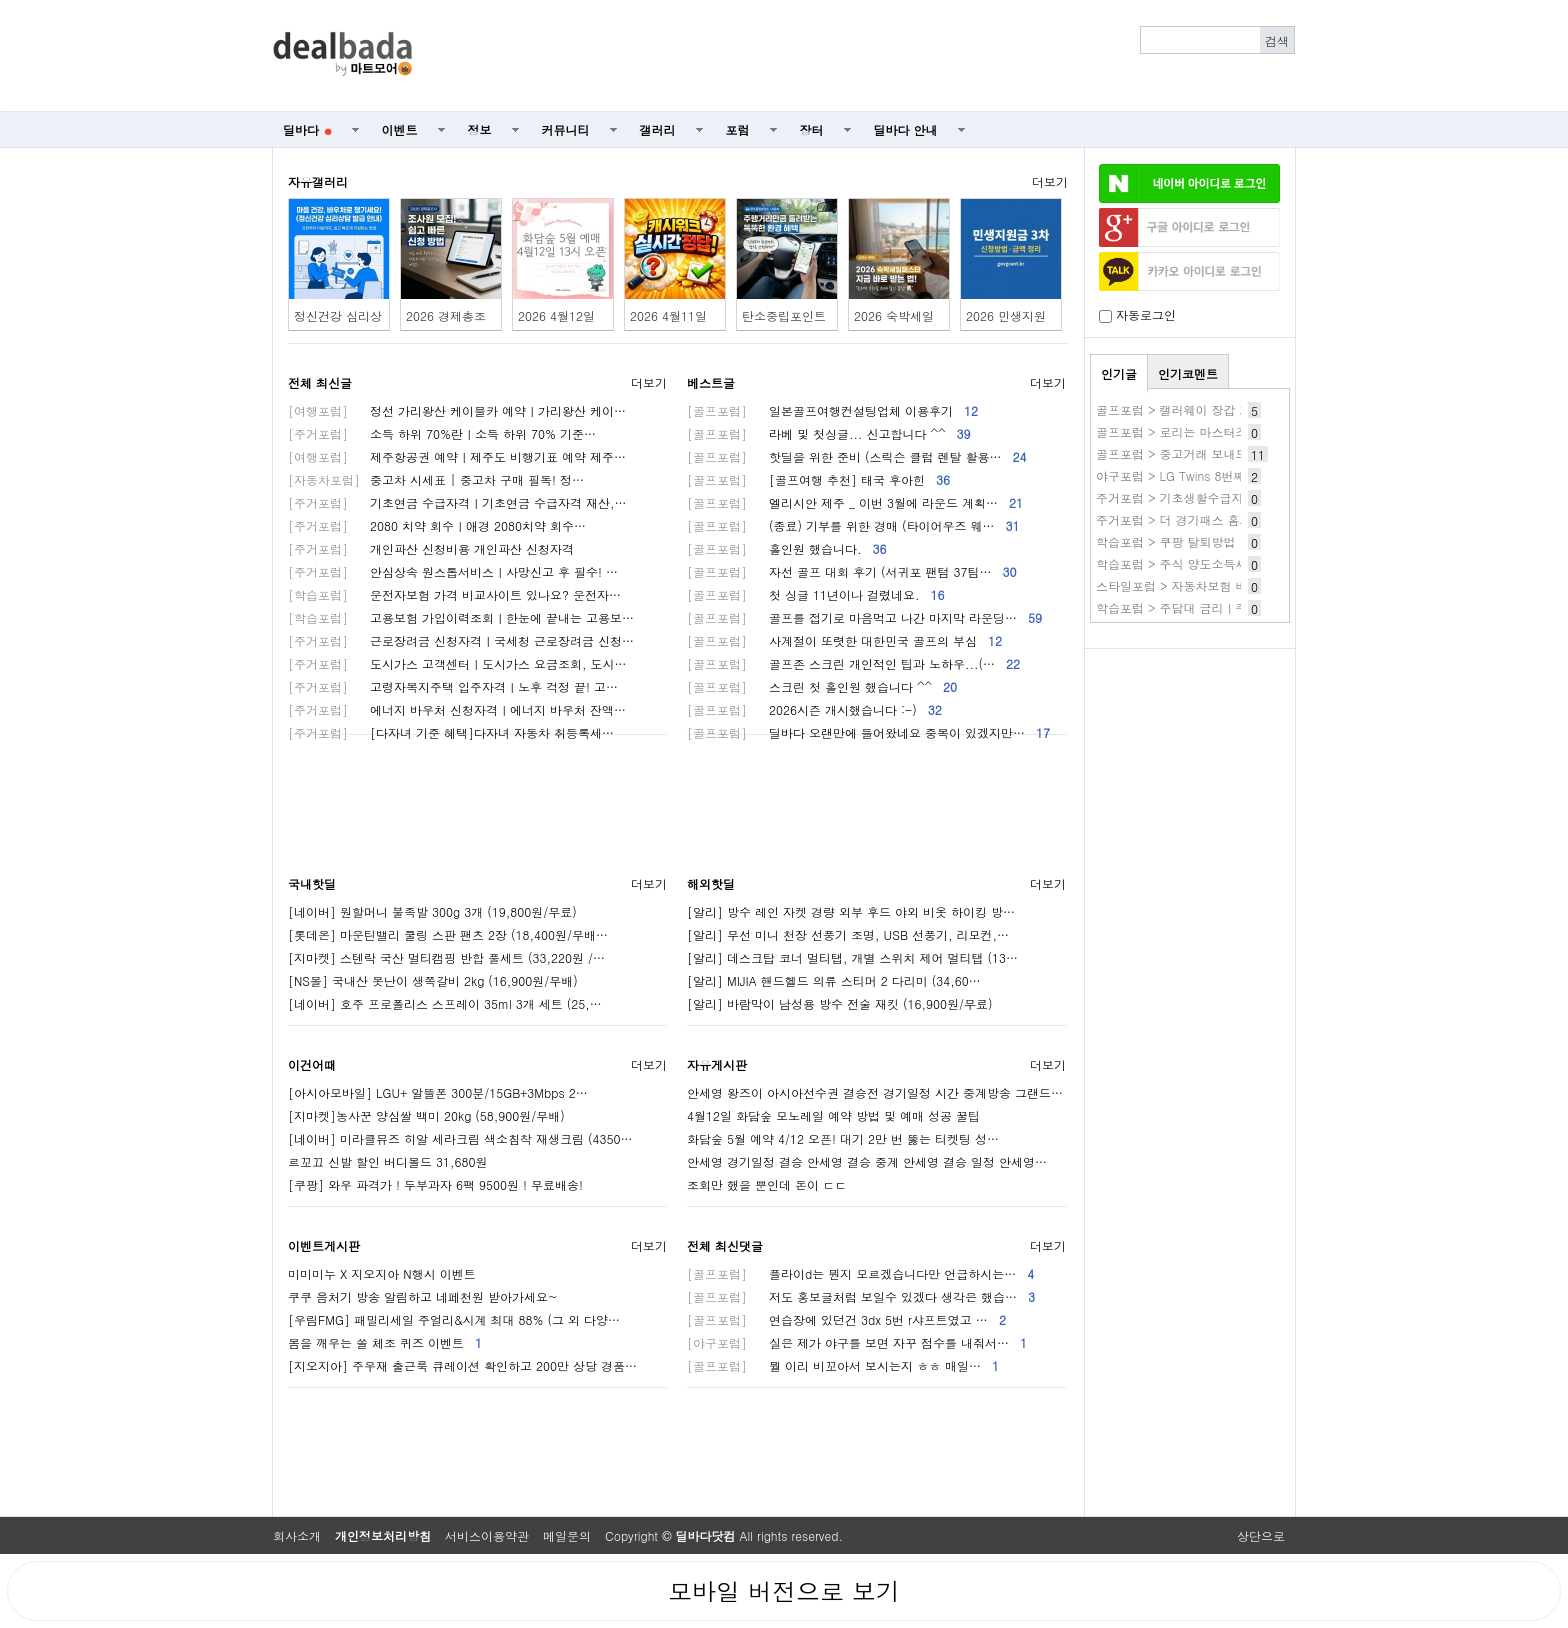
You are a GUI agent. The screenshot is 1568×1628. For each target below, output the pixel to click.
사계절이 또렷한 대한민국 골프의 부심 (844, 640)
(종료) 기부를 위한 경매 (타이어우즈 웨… (853, 525)
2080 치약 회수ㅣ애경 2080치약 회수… (437, 525)
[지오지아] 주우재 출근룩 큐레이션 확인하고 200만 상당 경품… (462, 1365)
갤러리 (658, 129)
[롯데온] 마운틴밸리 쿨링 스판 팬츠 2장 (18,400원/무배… (448, 934)
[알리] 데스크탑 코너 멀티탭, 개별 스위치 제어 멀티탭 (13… (852, 957)
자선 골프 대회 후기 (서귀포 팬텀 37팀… (852, 571)
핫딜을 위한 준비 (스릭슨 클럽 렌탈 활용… (857, 456)
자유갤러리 (318, 181)
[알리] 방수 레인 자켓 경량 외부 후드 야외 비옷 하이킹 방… (851, 911)
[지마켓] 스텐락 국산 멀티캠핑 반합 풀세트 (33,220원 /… (446, 957)
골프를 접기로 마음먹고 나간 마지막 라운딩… (864, 617)
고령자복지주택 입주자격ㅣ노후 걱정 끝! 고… (453, 686)
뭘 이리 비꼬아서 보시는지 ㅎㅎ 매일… (843, 1365)
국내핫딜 (312, 883)
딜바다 (307, 129)
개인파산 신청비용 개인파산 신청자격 (431, 548)
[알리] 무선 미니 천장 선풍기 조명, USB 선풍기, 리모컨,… (848, 934)
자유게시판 (717, 1064)
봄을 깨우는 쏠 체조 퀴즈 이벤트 (385, 1342)
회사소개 (297, 1535)
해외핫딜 (711, 883)
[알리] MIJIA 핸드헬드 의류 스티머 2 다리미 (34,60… (834, 980)
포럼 (738, 129)
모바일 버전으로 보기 (784, 1591)
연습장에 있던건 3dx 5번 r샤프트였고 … (846, 1319)
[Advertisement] (865, 56)
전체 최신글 (320, 382)
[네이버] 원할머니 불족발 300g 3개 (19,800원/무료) (432, 911)
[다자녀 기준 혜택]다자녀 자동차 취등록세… (451, 732)
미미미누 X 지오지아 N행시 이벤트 (382, 1273)
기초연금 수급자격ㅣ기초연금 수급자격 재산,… (457, 502)
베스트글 (711, 382)
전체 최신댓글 (725, 1245)
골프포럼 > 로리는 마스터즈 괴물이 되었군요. (1220, 431)
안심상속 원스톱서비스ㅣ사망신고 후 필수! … (453, 571)
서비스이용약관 (487, 1535)
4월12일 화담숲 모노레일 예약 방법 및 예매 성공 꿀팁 (833, 1115)
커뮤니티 (566, 129)
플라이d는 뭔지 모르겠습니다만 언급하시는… (860, 1273)
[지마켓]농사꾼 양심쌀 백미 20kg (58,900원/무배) (426, 1115)
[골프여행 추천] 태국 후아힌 (818, 479)
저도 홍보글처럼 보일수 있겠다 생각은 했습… (861, 1296)
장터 (812, 129)
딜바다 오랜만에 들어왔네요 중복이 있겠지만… (868, 732)
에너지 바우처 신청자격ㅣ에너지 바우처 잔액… (457, 709)
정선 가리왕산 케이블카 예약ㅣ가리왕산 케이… (457, 410)
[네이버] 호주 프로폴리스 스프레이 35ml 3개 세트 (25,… (445, 1003)
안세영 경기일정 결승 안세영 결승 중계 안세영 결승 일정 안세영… (867, 1161)
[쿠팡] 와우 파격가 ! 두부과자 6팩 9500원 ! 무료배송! (435, 1184)
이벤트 (400, 129)
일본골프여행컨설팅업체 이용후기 (832, 410)
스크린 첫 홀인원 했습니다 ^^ (822, 686)
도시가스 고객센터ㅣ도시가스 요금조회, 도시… (457, 663)
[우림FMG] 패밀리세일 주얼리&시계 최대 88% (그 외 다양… (454, 1319)
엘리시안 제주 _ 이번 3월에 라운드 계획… (855, 502)
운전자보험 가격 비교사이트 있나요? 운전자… (454, 594)
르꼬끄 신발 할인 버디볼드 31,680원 (388, 1161)
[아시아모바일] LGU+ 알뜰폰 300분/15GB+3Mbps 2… (438, 1092)
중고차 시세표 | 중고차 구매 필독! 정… (436, 479)
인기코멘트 (1188, 373)
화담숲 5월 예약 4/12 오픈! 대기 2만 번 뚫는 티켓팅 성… (843, 1138)
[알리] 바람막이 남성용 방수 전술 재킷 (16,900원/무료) (840, 1003)
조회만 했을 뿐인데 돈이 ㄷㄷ (767, 1184)
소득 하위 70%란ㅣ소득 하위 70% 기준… (442, 433)
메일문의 (567, 1535)
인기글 (1119, 373)
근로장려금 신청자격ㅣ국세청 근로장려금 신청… (461, 640)
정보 (480, 129)
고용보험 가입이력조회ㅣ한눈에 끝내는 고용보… (461, 617)
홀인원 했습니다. (787, 548)
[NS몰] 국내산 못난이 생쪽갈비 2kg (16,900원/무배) (433, 980)
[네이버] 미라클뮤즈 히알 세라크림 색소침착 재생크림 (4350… (460, 1138)
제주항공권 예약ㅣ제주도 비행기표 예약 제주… (457, 456)
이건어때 (312, 1064)
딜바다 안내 (906, 129)
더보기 (1050, 181)
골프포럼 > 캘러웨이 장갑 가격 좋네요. (1202, 409)
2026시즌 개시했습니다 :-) (814, 709)
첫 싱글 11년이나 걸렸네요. (816, 594)
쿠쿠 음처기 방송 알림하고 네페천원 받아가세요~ (423, 1296)
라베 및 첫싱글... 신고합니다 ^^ (829, 433)
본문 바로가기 (0, 0)
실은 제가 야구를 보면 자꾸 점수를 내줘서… (857, 1342)
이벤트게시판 (324, 1245)
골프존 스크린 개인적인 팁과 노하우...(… (853, 663)
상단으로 (1261, 1535)
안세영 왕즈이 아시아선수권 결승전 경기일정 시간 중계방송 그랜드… (875, 1092)
